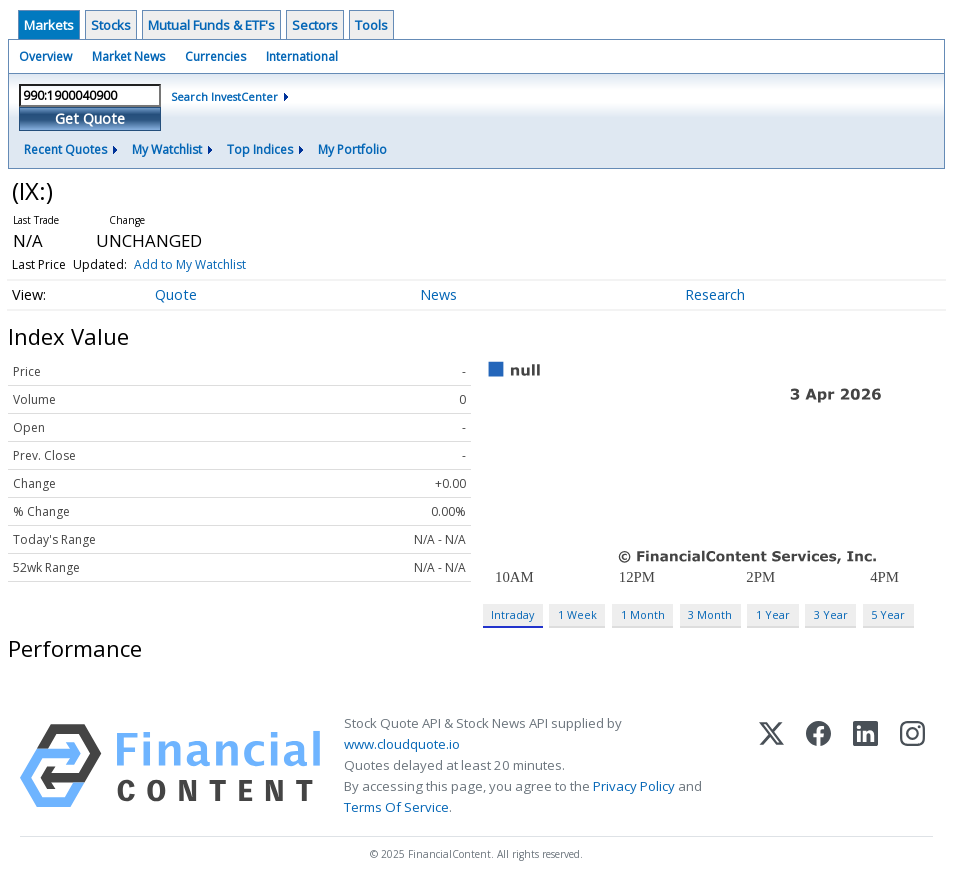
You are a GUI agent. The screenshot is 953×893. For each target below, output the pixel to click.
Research (715, 294)
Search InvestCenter (224, 96)
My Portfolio (352, 149)
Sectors (315, 25)
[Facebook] (818, 766)
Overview (45, 56)
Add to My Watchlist (190, 264)
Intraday (512, 614)
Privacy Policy (634, 786)
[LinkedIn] (865, 766)
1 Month (643, 614)
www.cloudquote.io (402, 744)
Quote (176, 294)
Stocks (111, 25)
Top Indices (260, 149)
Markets (49, 25)
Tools (371, 25)
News (438, 294)
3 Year (831, 614)
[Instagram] (912, 766)
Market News (128, 56)
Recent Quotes (65, 149)
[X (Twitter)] (771, 766)
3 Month (710, 614)
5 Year (888, 614)
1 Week (577, 614)
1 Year (773, 614)
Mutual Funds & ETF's (211, 25)
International (302, 56)
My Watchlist (167, 149)
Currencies (215, 56)
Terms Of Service (396, 807)
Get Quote (90, 118)
